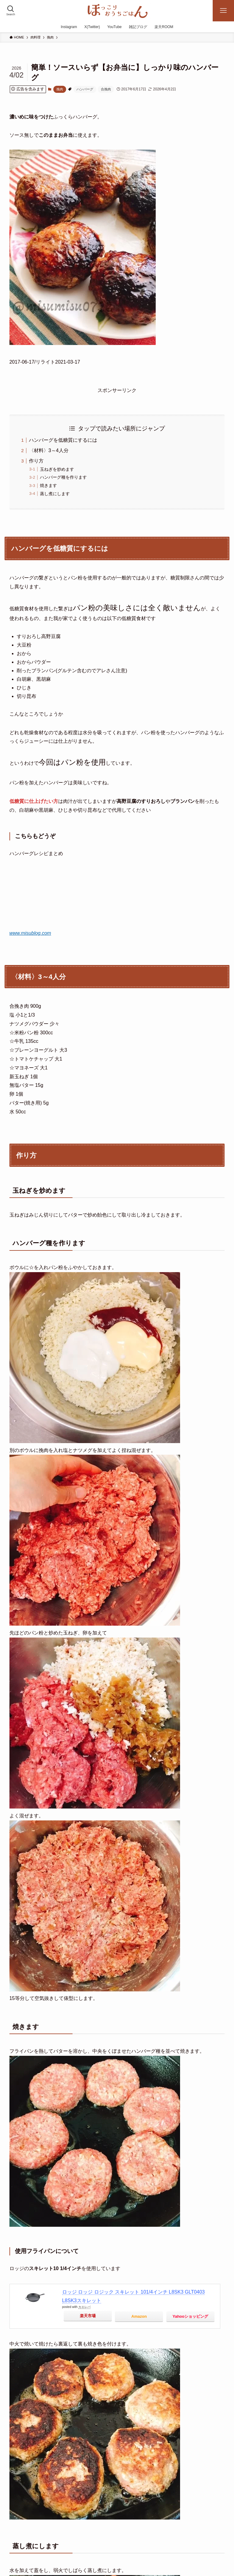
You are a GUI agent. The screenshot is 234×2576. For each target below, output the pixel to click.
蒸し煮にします (55, 493)
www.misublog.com (30, 933)
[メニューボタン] (223, 10)
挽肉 (59, 89)
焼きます (48, 485)
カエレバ (84, 2307)
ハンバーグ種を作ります (63, 477)
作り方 (36, 460)
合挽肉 (106, 89)
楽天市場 (88, 2315)
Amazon (139, 2316)
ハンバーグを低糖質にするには (63, 440)
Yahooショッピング (190, 2316)
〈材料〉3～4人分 (49, 450)
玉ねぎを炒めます (57, 469)
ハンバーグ (84, 89)
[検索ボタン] (10, 10)
